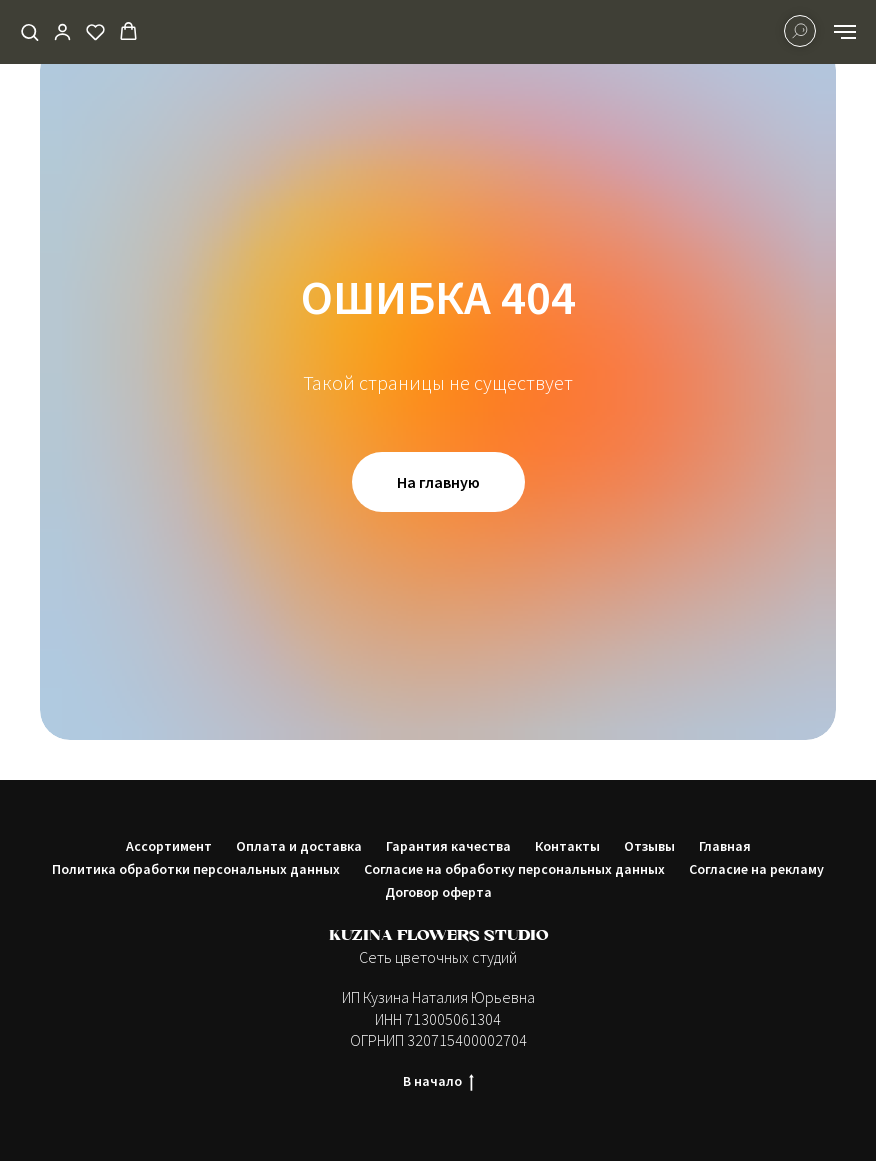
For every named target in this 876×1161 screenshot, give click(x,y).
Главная (725, 846)
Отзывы (649, 846)
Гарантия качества (448, 846)
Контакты (567, 846)
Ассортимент (169, 846)
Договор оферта (438, 892)
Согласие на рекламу (756, 869)
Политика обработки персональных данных (196, 869)
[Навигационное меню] (845, 32)
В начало (438, 1081)
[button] (29, 31)
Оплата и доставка (299, 846)
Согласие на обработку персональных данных (514, 869)
